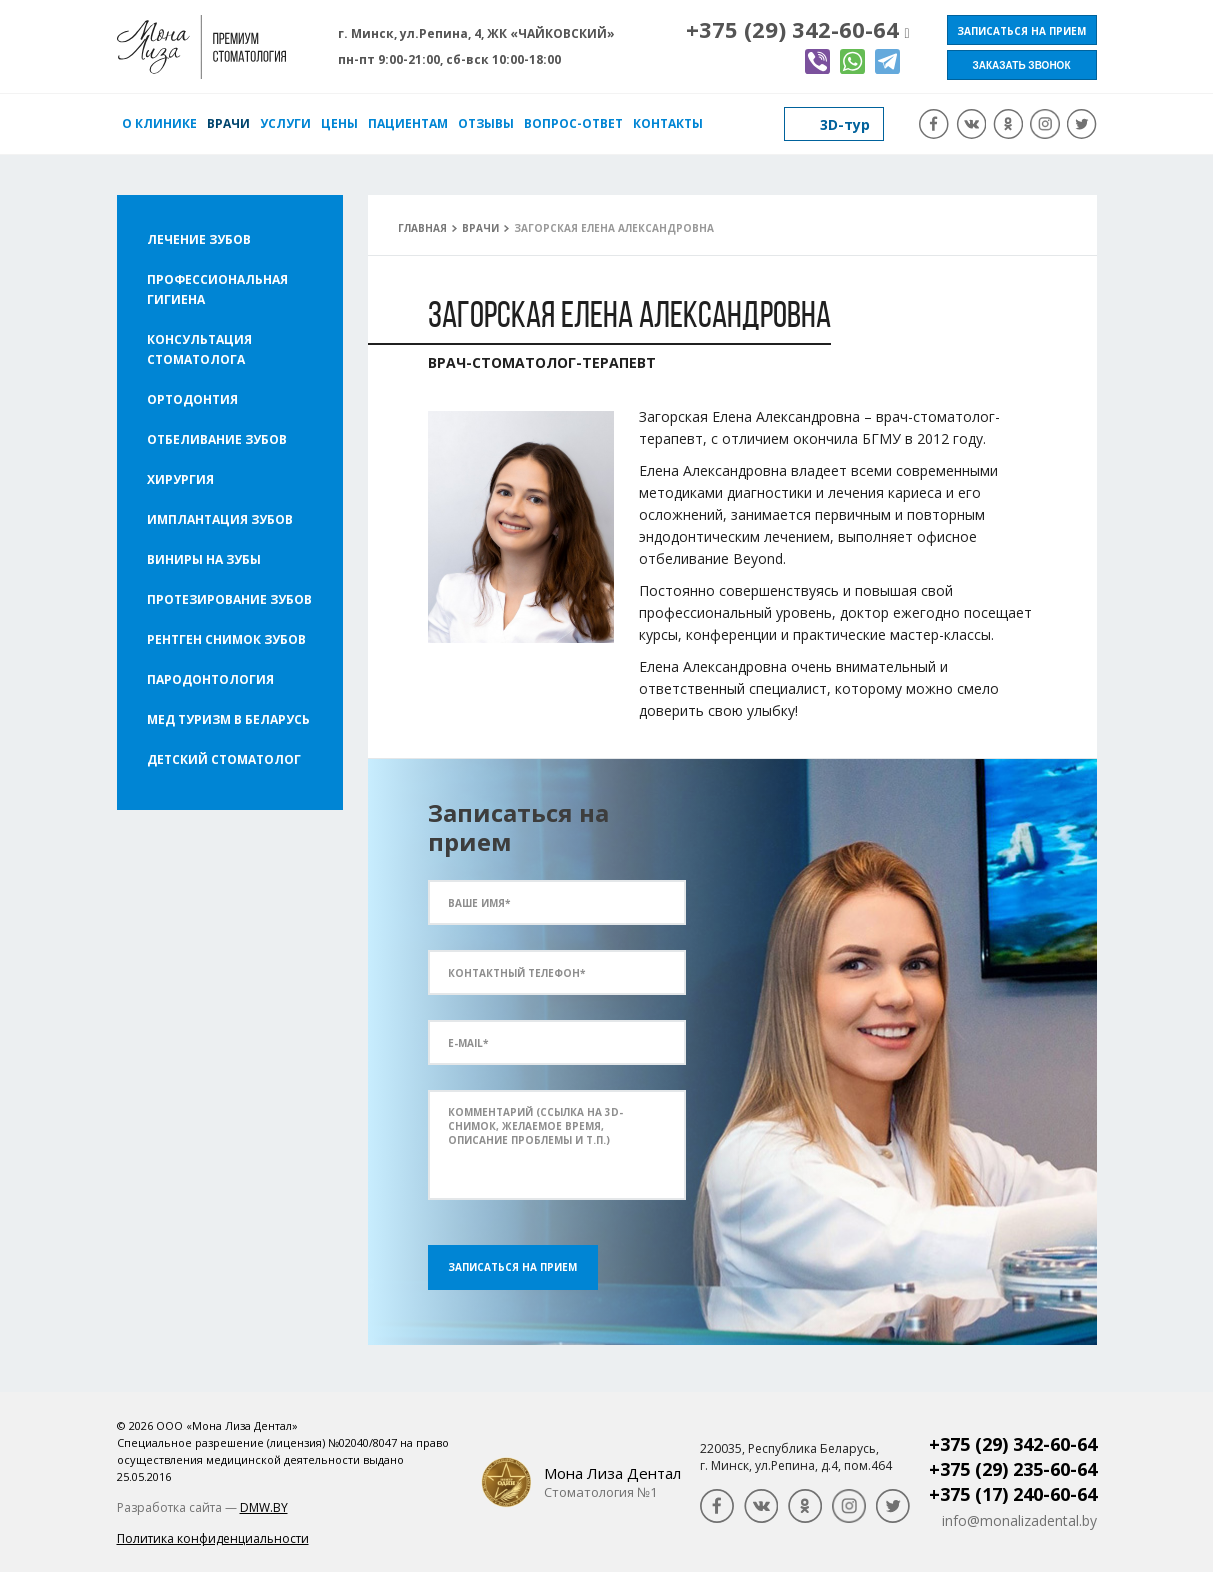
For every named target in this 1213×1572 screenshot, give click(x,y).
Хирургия (180, 479)
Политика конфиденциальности (213, 1538)
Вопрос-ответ (573, 123)
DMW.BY (264, 1507)
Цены (339, 123)
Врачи (228, 123)
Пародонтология (210, 679)
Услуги (285, 123)
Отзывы (486, 123)
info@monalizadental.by (1019, 1520)
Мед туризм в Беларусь (228, 719)
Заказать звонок (1022, 65)
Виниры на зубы (204, 559)
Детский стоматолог (224, 759)
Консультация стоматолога (199, 349)
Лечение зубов (199, 239)
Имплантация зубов (220, 519)
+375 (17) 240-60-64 (1013, 1494)
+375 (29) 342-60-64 (792, 29)
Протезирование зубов (229, 599)
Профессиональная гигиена (217, 289)
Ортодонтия (192, 399)
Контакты (668, 123)
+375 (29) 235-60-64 (1013, 1469)
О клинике (159, 123)
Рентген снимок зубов (226, 639)
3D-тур (845, 124)
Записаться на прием (1021, 31)
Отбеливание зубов (217, 439)
